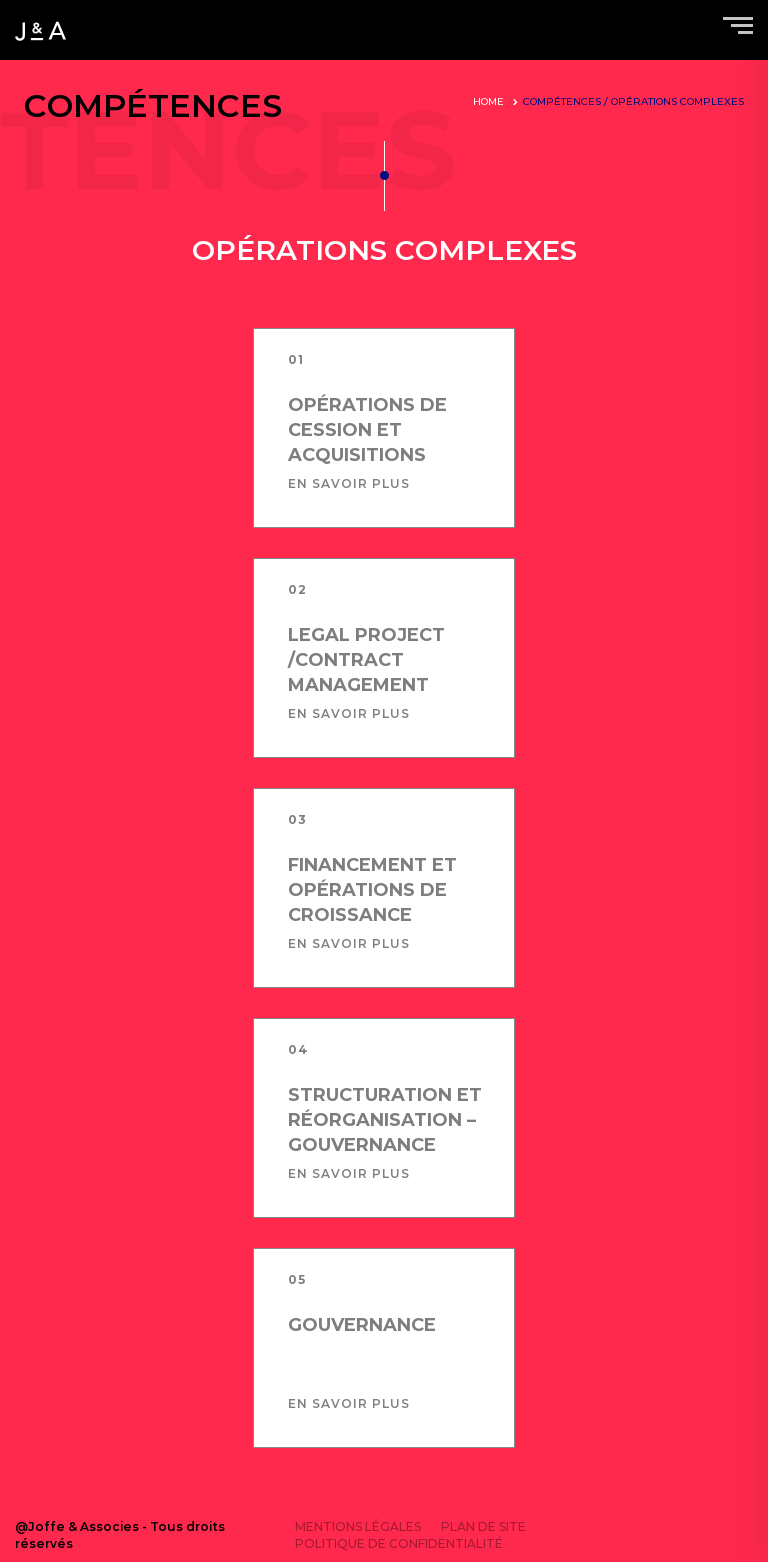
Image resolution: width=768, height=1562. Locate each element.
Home (488, 101)
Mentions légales (358, 1526)
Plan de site (483, 1526)
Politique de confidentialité (399, 1543)
